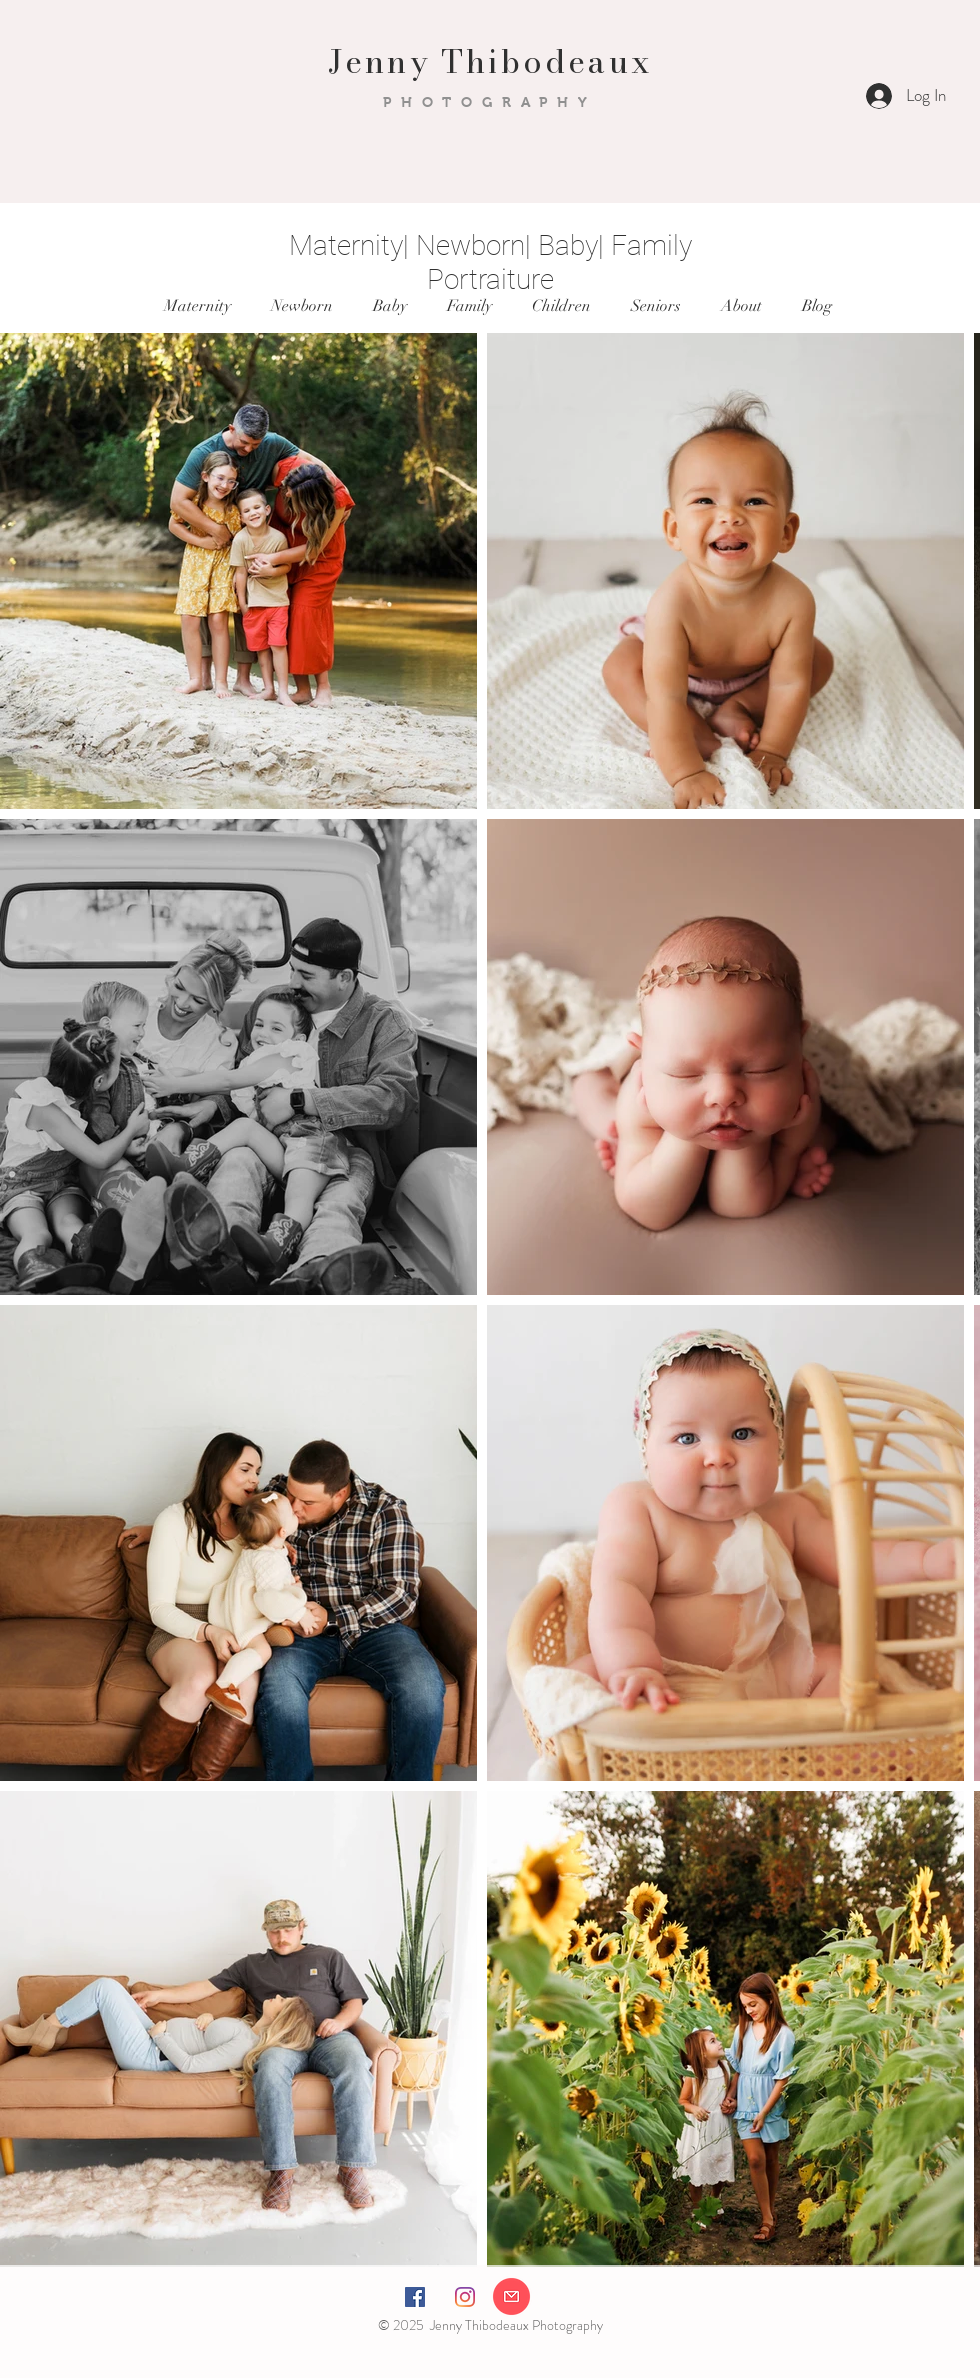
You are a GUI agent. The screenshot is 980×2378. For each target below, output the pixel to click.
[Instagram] (465, 2297)
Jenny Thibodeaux (490, 61)
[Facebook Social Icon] (415, 2297)
